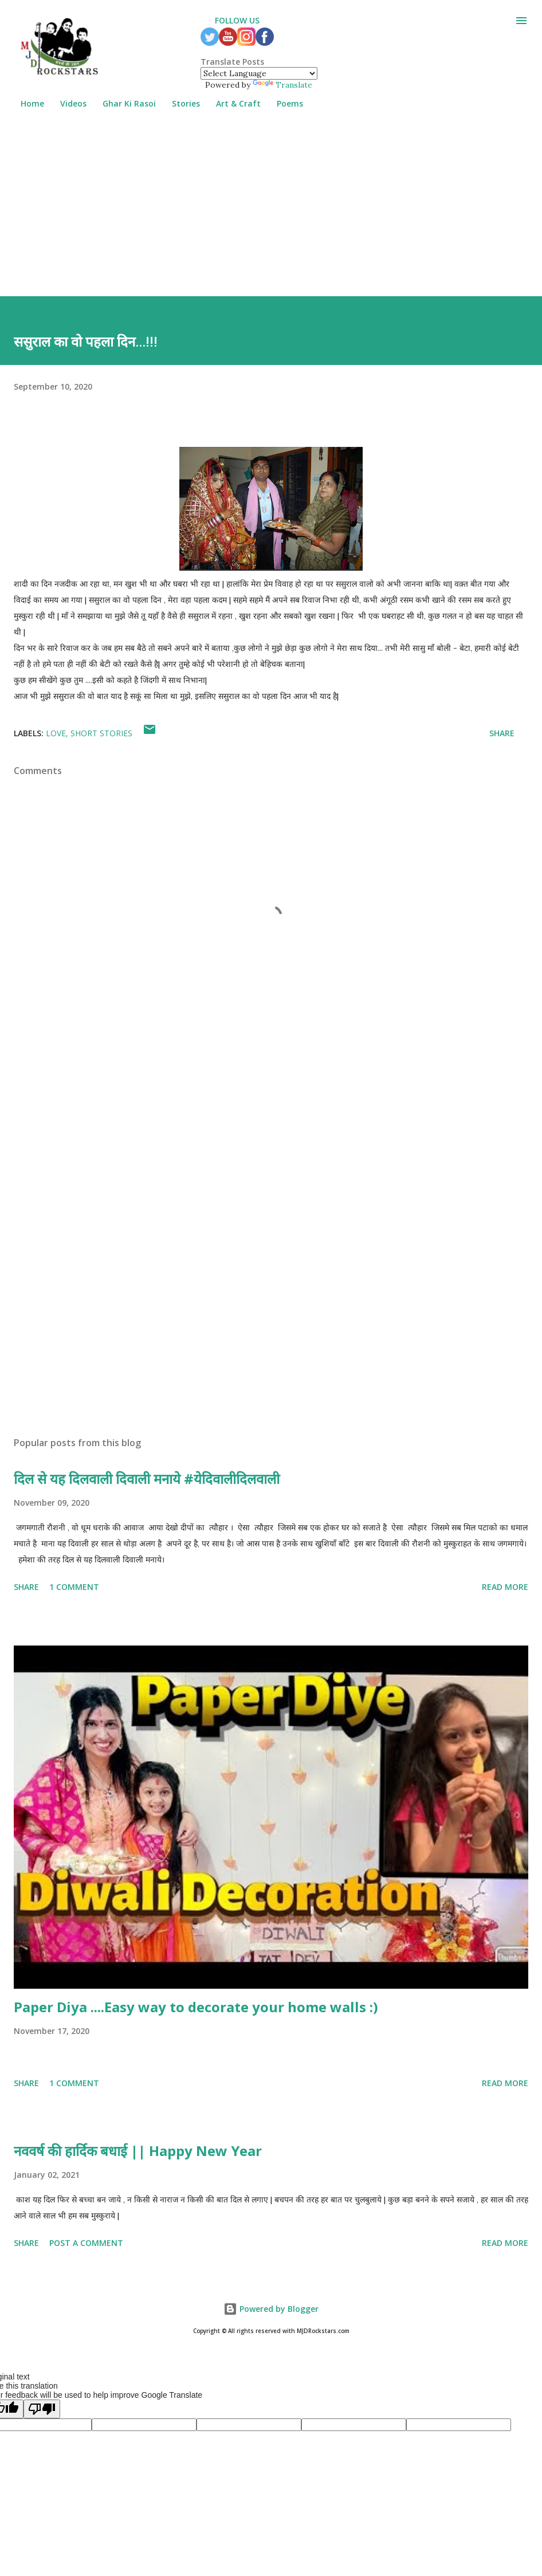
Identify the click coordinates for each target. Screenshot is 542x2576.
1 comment (74, 1586)
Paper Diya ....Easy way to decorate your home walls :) (196, 2006)
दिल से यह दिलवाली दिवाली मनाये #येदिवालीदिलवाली (147, 1478)
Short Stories (101, 733)
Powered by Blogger (271, 2308)
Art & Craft (231, 103)
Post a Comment (86, 2242)
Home (25, 103)
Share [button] (501, 733)
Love (56, 733)
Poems (283, 103)
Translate (282, 85)
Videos (66, 103)
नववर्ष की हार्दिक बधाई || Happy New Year (138, 2150)
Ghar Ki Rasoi (122, 103)
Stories (179, 103)
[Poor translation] (41, 2409)
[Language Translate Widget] (259, 73)
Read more (505, 1586)
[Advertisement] (271, 216)
